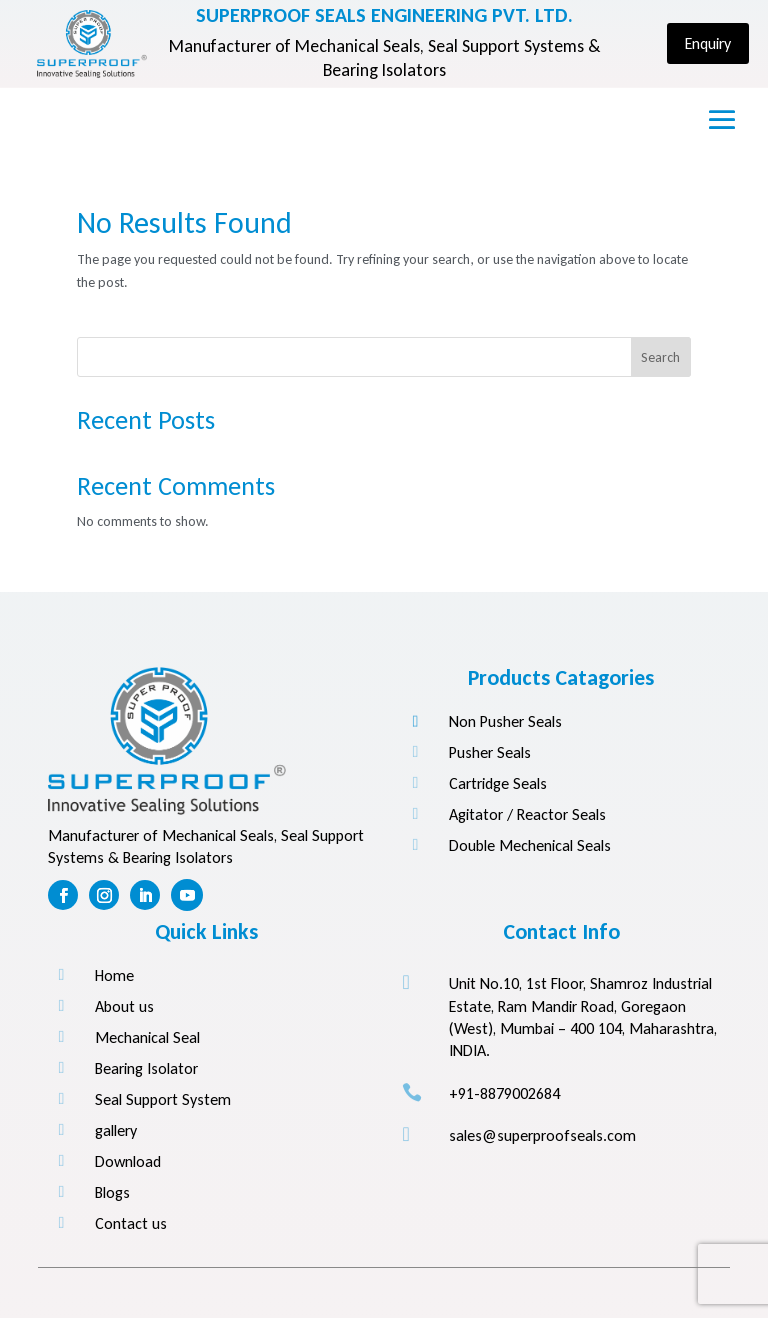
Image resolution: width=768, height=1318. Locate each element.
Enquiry (708, 43)
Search (660, 357)
